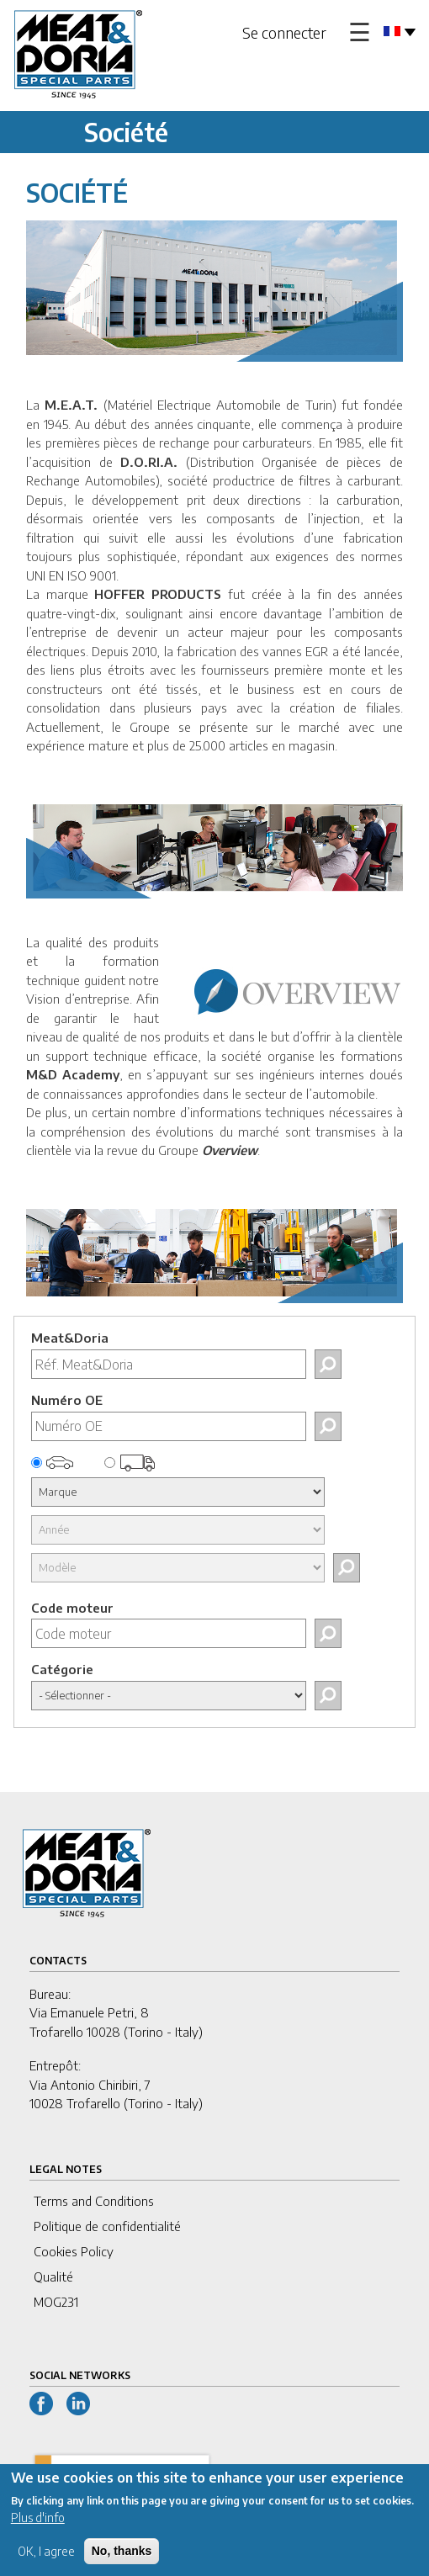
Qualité (53, 2276)
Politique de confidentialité (107, 2226)
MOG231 (56, 2301)
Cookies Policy (74, 2251)
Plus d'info (38, 2526)
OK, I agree (46, 2559)
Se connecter (284, 32)
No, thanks (122, 2559)
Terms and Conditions (94, 2200)
